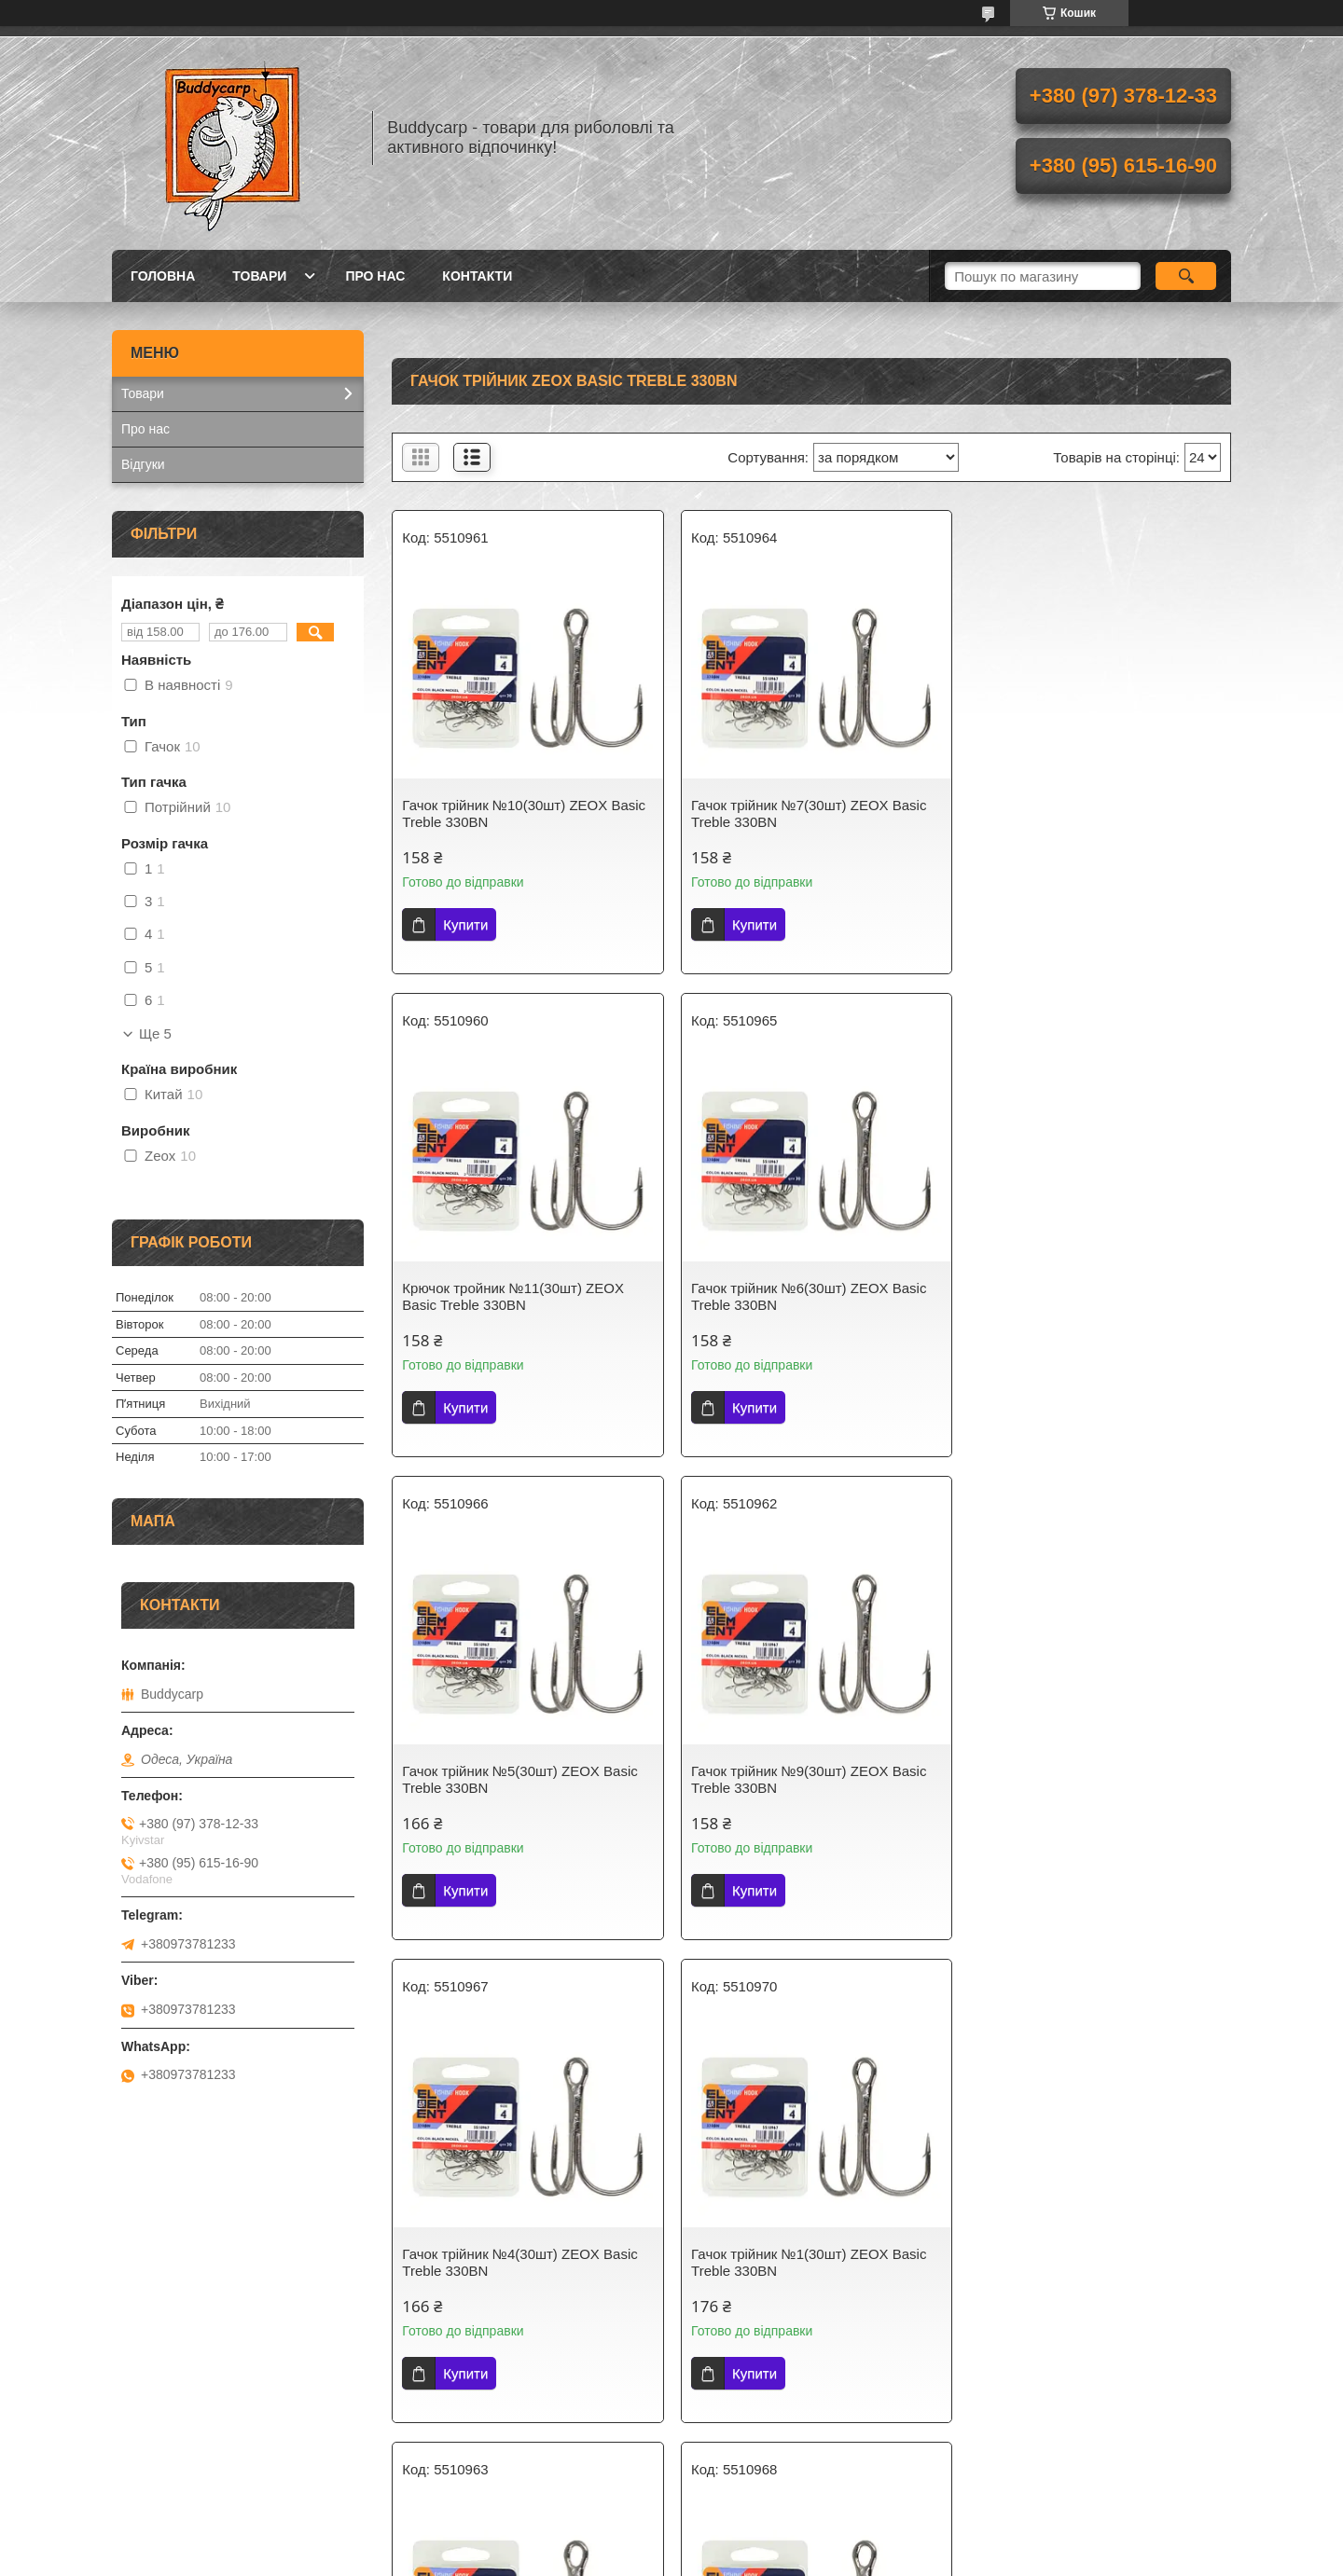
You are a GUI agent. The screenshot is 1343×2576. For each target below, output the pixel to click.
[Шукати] (1186, 276)
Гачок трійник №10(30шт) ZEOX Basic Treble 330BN (523, 813)
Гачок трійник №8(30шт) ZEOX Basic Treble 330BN (1090, 1779)
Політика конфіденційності (774, 2558)
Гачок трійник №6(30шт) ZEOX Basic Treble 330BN (519, 1296)
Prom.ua (759, 2541)
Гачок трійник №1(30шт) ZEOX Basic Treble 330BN (804, 1779)
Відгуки (143, 464)
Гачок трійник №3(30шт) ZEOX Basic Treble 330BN (519, 2262)
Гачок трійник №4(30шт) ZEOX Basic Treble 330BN (519, 1779)
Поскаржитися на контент (629, 2558)
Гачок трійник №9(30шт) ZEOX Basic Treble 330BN (1090, 1296)
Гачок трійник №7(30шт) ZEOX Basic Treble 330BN (804, 813)
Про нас (375, 276)
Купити (465, 924)
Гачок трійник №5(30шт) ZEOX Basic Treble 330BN (804, 1296)
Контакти (477, 276)
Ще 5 (155, 1033)
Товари (259, 276)
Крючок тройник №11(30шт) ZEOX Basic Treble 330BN (1084, 813)
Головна (163, 276)
